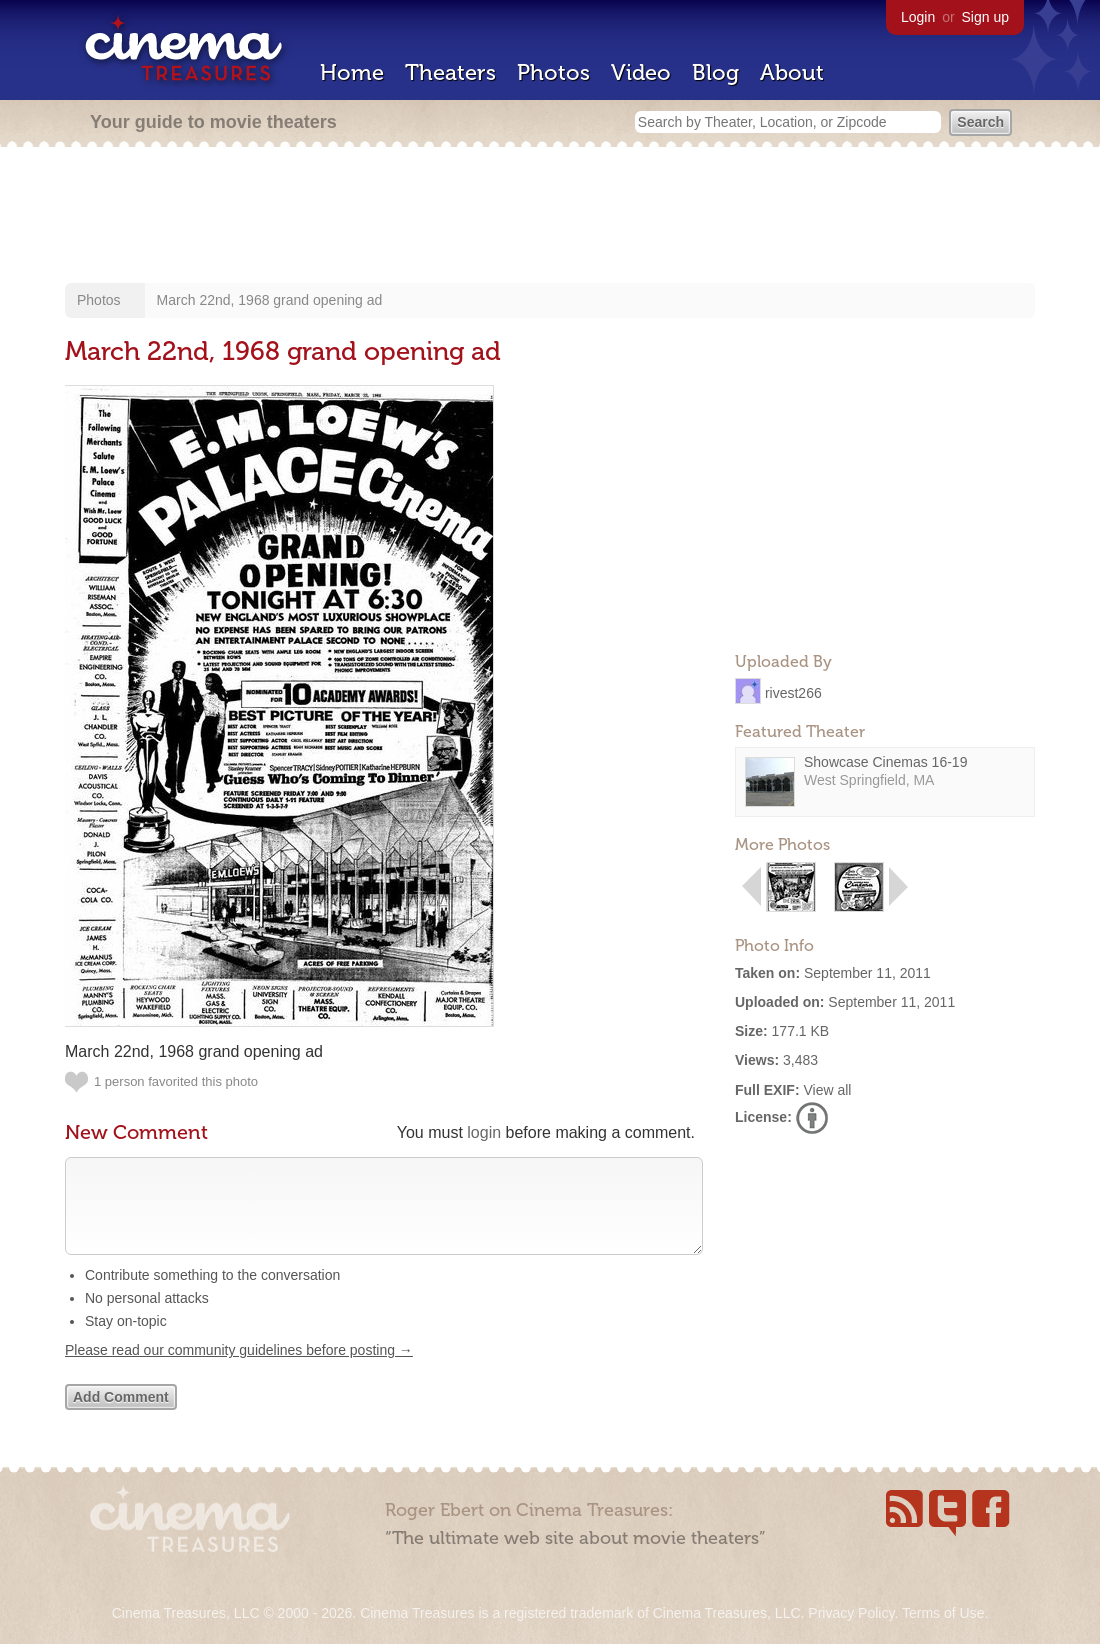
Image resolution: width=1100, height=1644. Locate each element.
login (484, 1132)
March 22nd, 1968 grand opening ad (270, 300)
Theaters (450, 72)
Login (918, 17)
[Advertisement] (550, 217)
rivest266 (793, 692)
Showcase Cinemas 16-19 (885, 762)
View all (827, 1090)
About (792, 72)
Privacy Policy (851, 1613)
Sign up (985, 17)
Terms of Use (943, 1613)
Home (352, 72)
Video (641, 72)
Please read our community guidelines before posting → (239, 1370)
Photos (553, 72)
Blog (715, 72)
